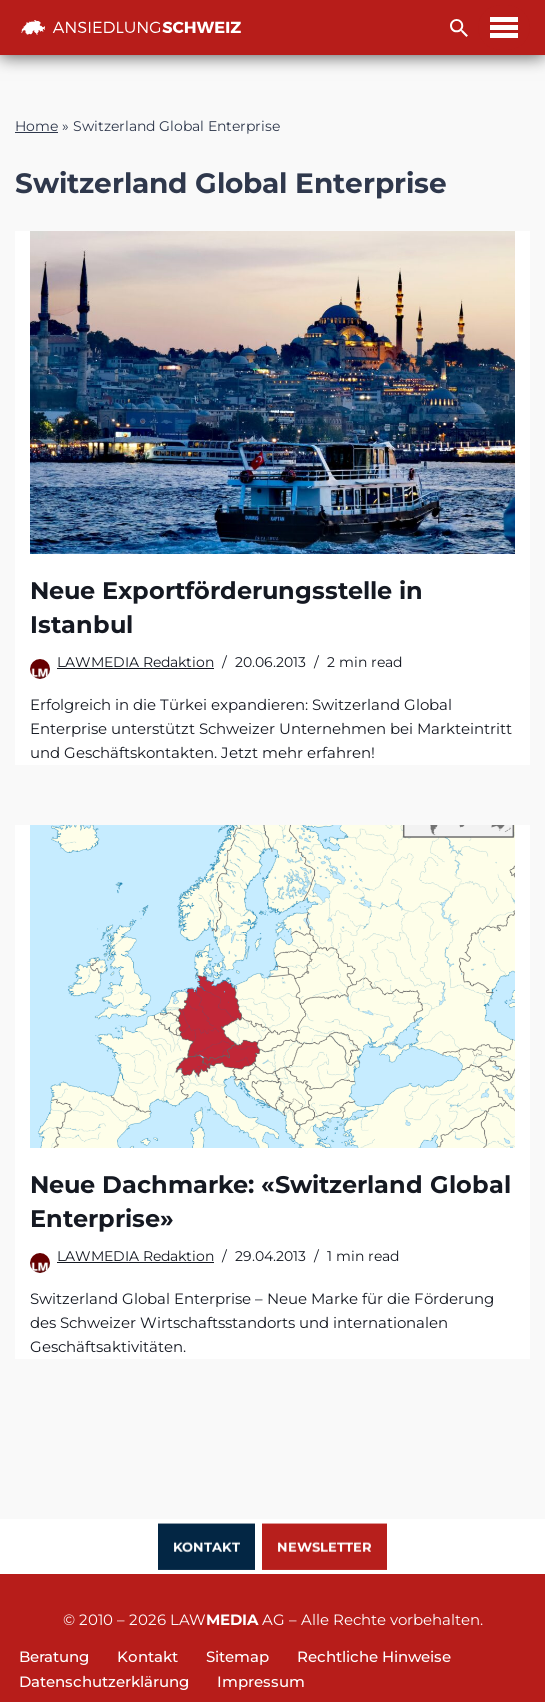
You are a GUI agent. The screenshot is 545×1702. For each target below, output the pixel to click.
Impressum (261, 1681)
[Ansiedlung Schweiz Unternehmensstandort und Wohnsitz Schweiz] (131, 27)
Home (36, 126)
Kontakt (206, 1548)
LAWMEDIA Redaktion (135, 662)
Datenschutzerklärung (104, 1681)
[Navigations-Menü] (504, 27)
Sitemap (237, 1656)
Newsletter (324, 1548)
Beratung (54, 1656)
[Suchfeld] (459, 28)
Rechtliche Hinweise (374, 1656)
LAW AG (227, 1619)
